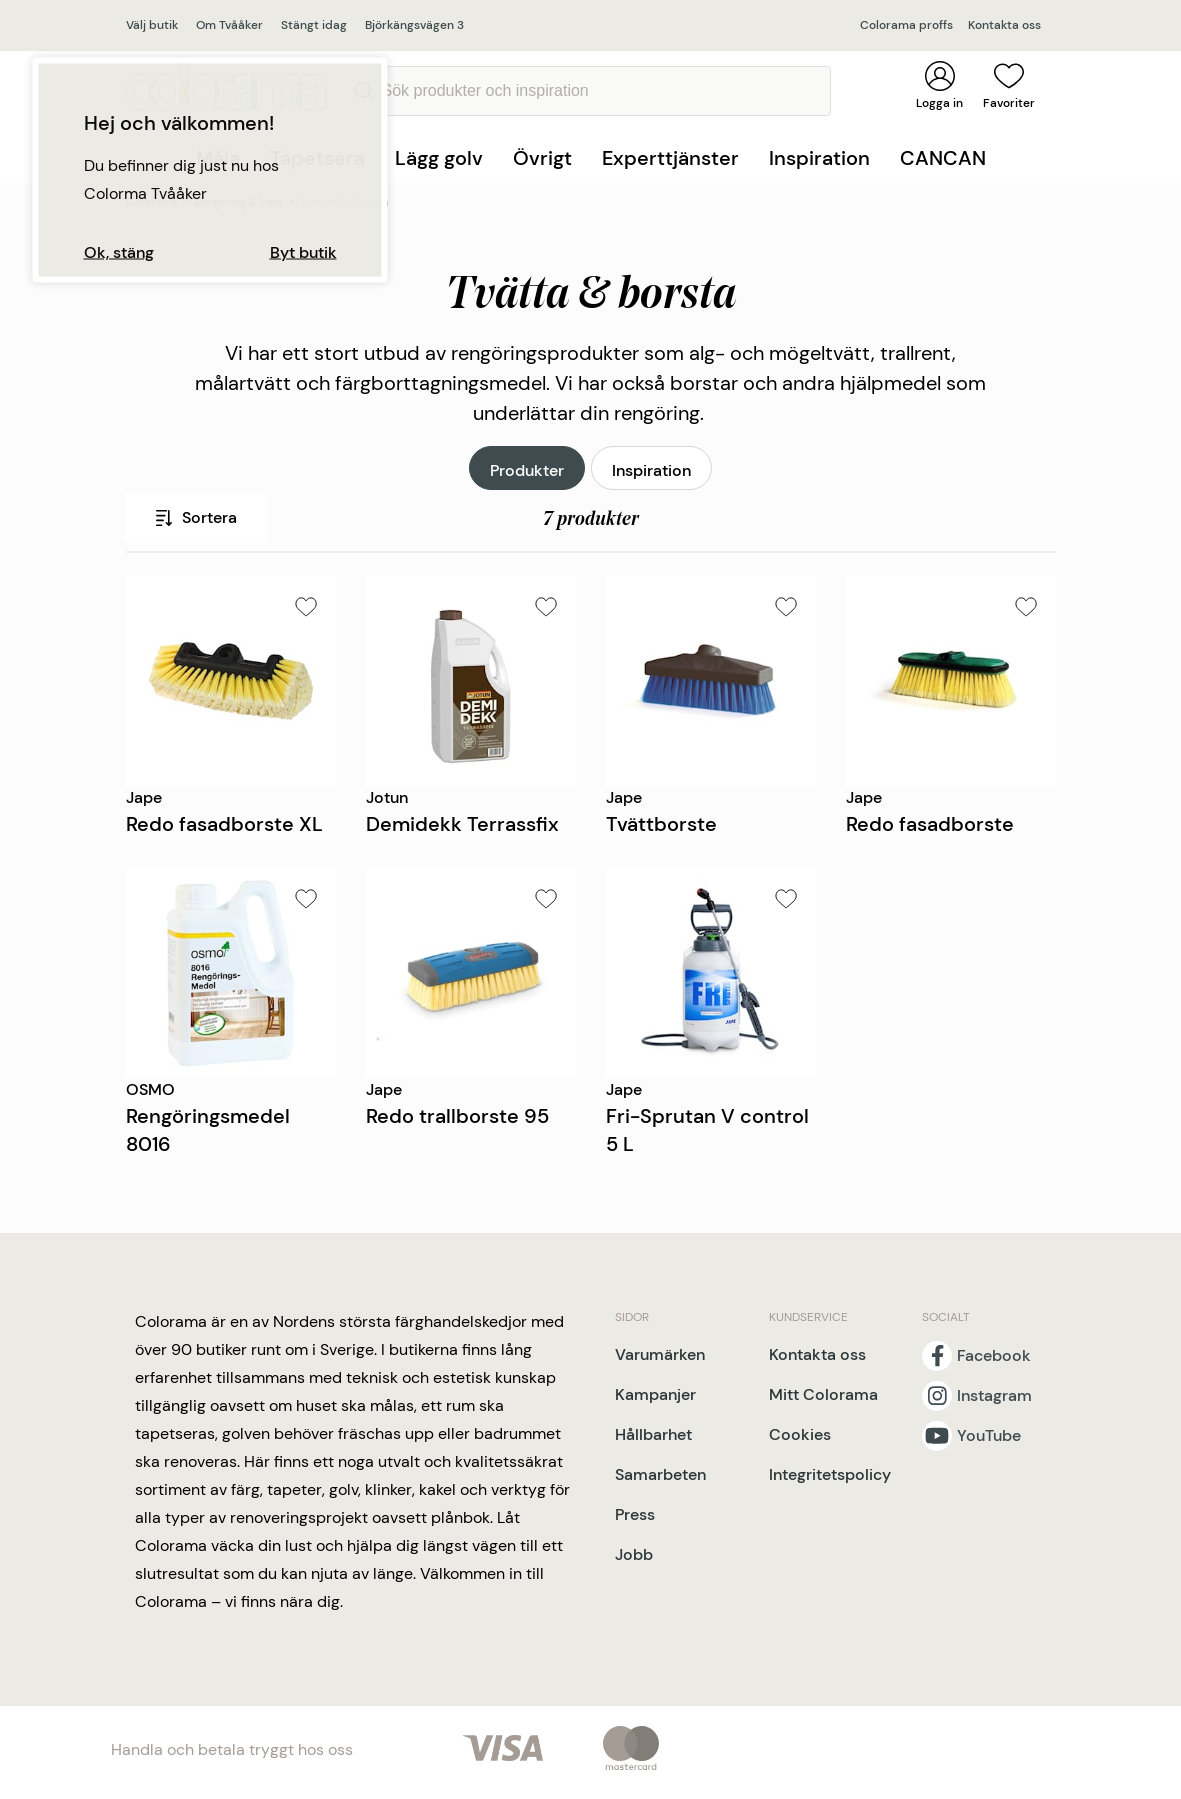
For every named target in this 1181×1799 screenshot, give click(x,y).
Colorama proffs (906, 25)
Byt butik (303, 253)
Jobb (634, 1554)
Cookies (800, 1434)
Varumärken (660, 1354)
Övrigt (542, 158)
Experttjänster (670, 158)
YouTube (989, 1436)
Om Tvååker (229, 25)
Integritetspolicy (830, 1474)
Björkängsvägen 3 (414, 25)
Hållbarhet (653, 1434)
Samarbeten (660, 1474)
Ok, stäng (119, 253)
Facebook (994, 1356)
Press (635, 1514)
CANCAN (943, 158)
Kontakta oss (1004, 25)
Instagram (994, 1396)
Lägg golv (439, 158)
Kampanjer (655, 1394)
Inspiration (819, 158)
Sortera (196, 517)
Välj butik (152, 25)
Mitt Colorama (823, 1394)
